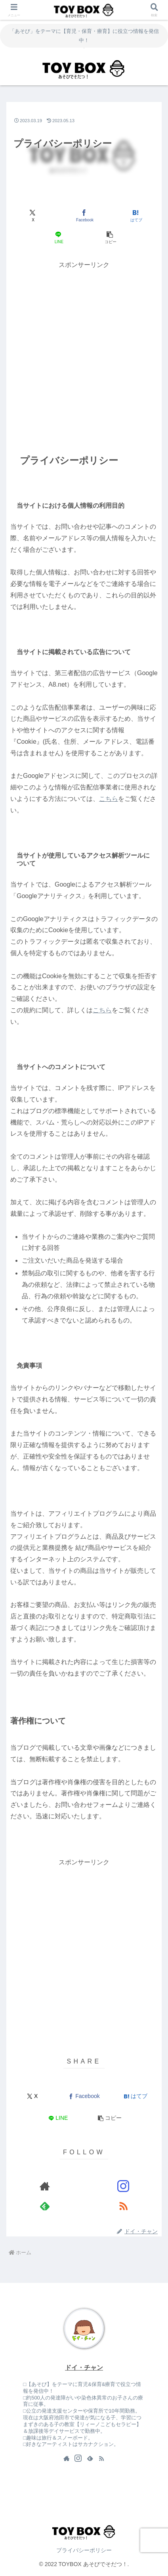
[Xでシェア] (32, 216)
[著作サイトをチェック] (44, 2186)
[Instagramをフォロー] (123, 2186)
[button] (109, 238)
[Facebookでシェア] (84, 216)
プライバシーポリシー (84, 2550)
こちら (108, 798)
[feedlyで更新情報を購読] (44, 2206)
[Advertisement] (84, 355)
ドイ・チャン (84, 2367)
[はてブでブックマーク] (136, 216)
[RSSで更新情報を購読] (123, 2206)
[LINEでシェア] (58, 238)
